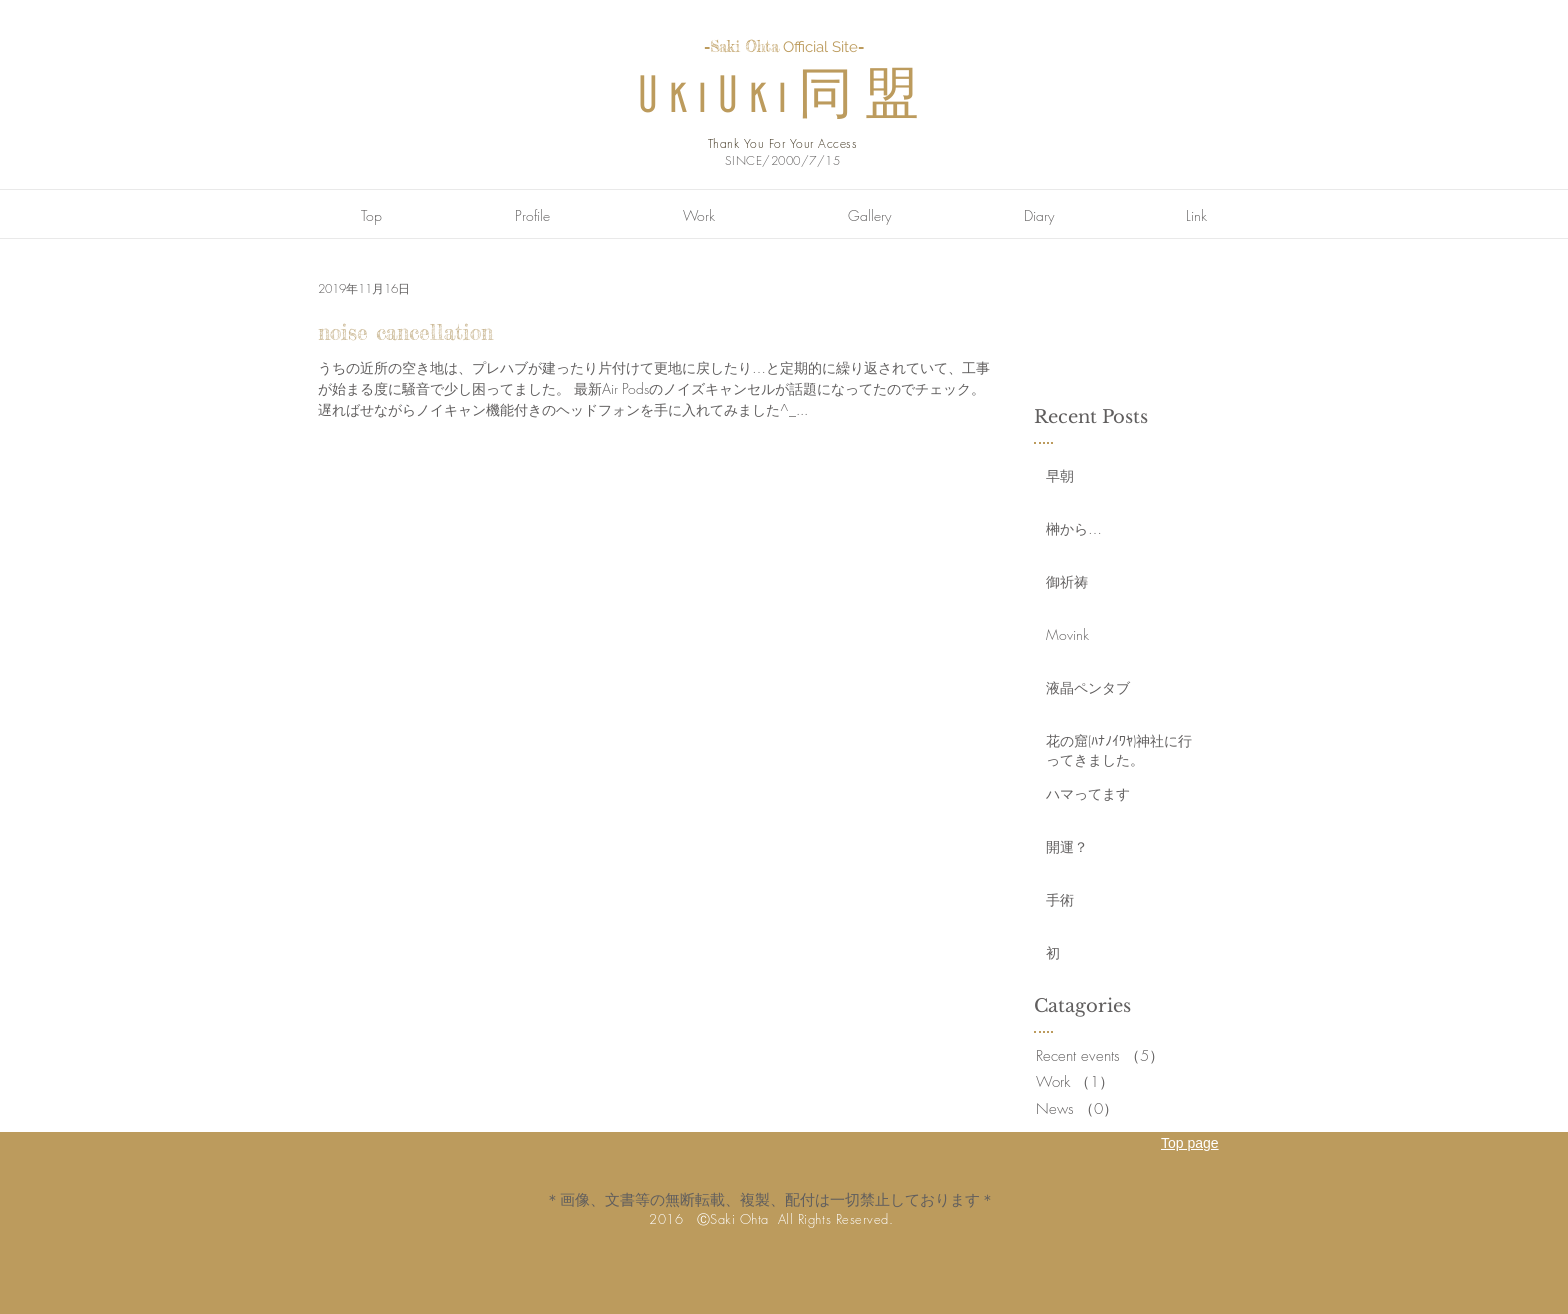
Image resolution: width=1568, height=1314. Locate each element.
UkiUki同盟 (784, 97)
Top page (1190, 1143)
